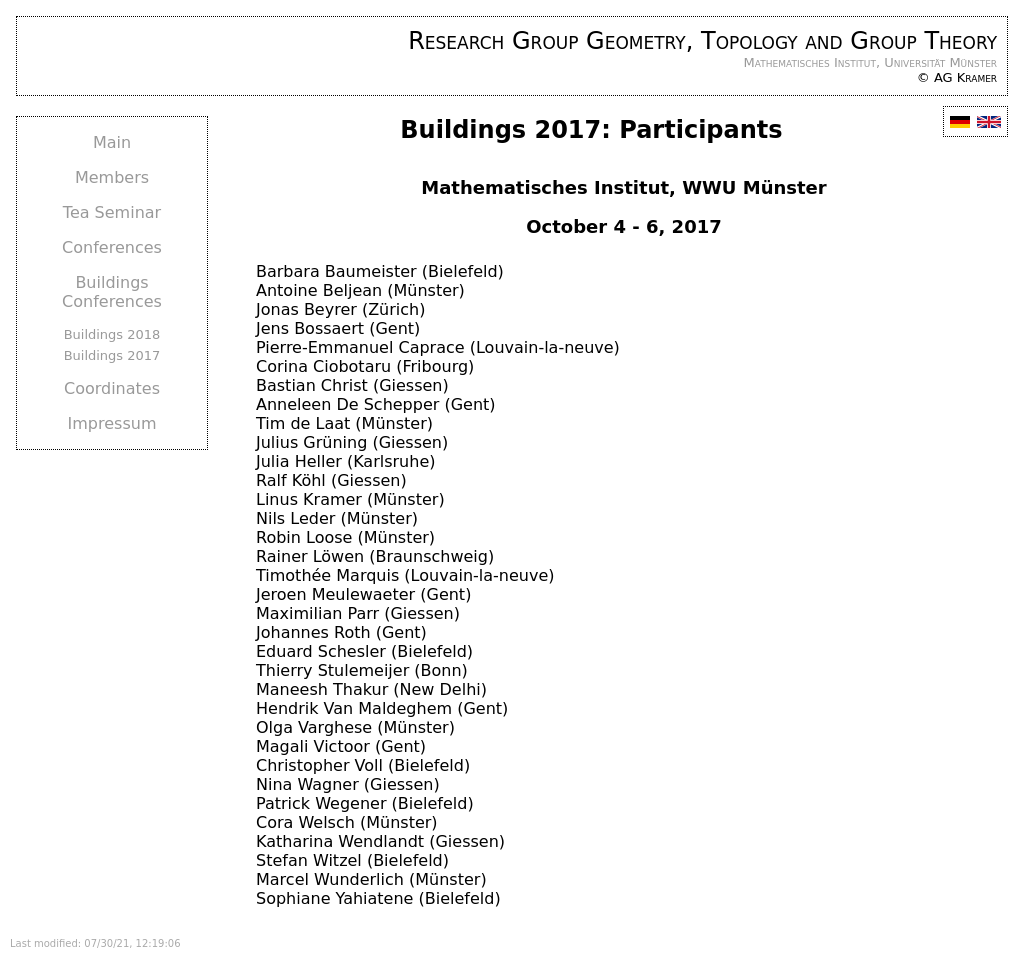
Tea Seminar (112, 212)
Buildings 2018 (112, 334)
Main (112, 142)
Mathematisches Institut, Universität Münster (871, 62)
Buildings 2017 (112, 355)
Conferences (112, 247)
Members (112, 177)
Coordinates (112, 388)
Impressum (112, 423)
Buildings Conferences (112, 292)
